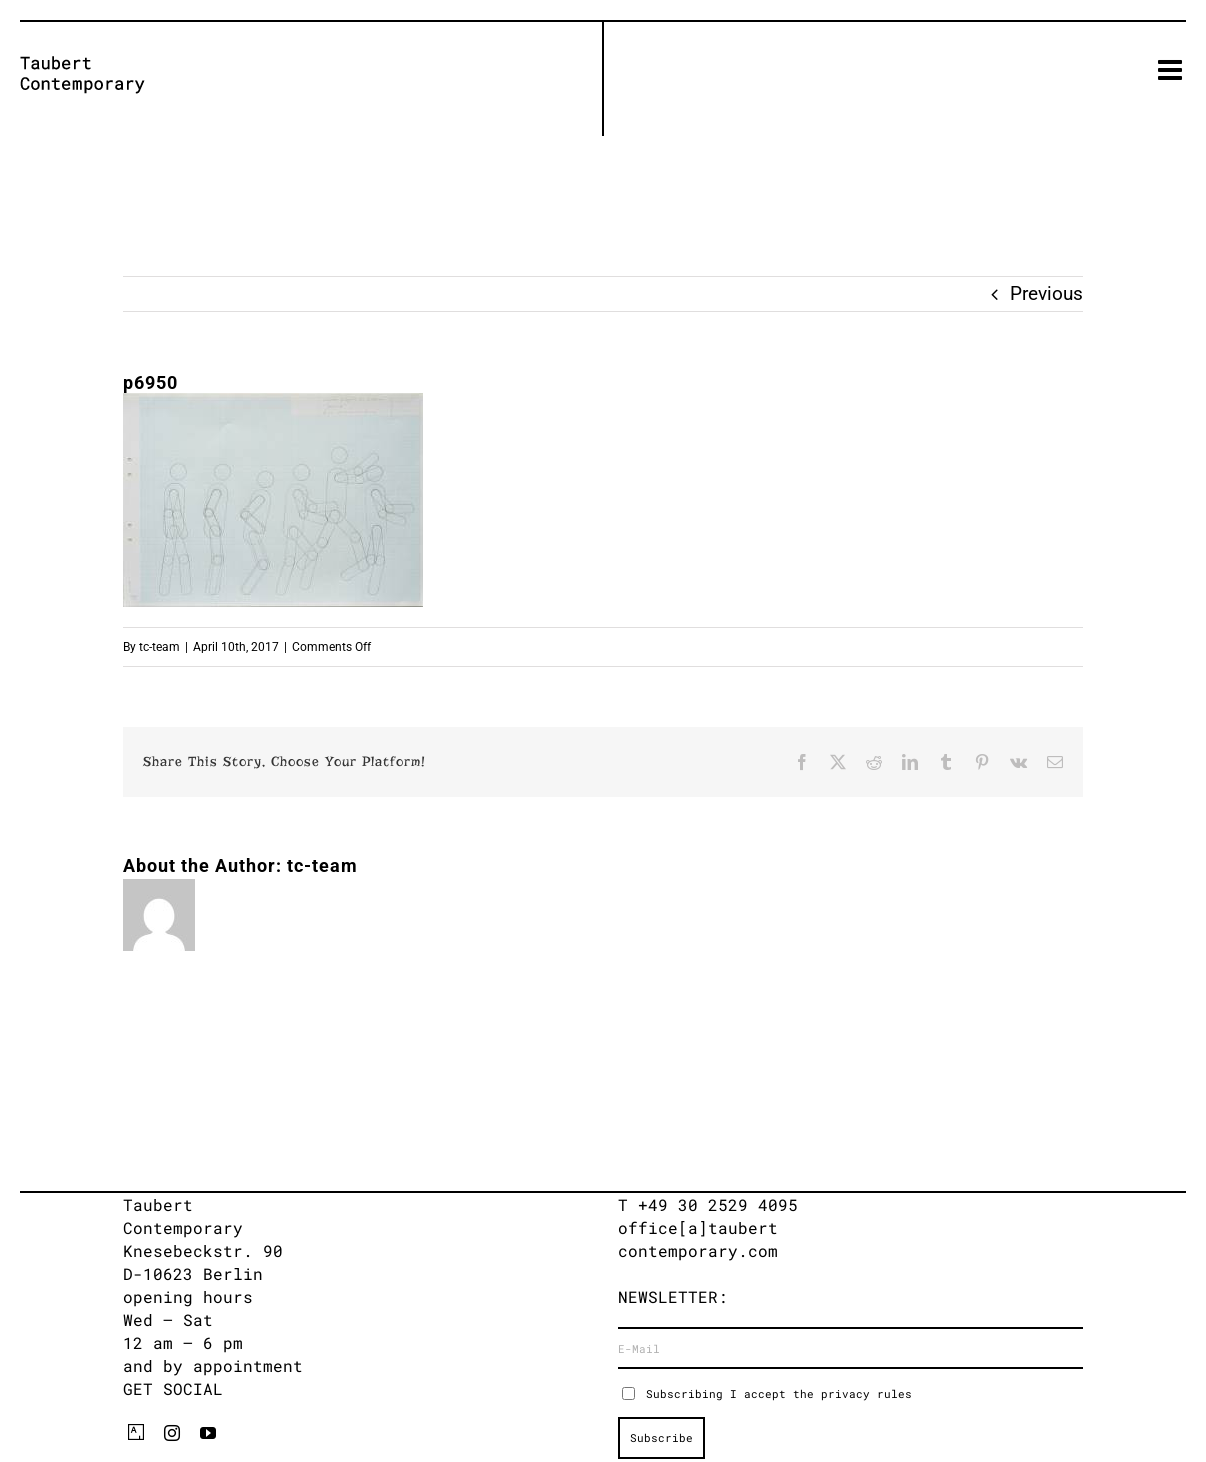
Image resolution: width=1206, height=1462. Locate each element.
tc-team (159, 647)
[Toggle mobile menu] (1172, 70)
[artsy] (136, 1432)
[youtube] (208, 1433)
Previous (1046, 293)
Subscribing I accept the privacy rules (779, 1393)
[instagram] (172, 1433)
